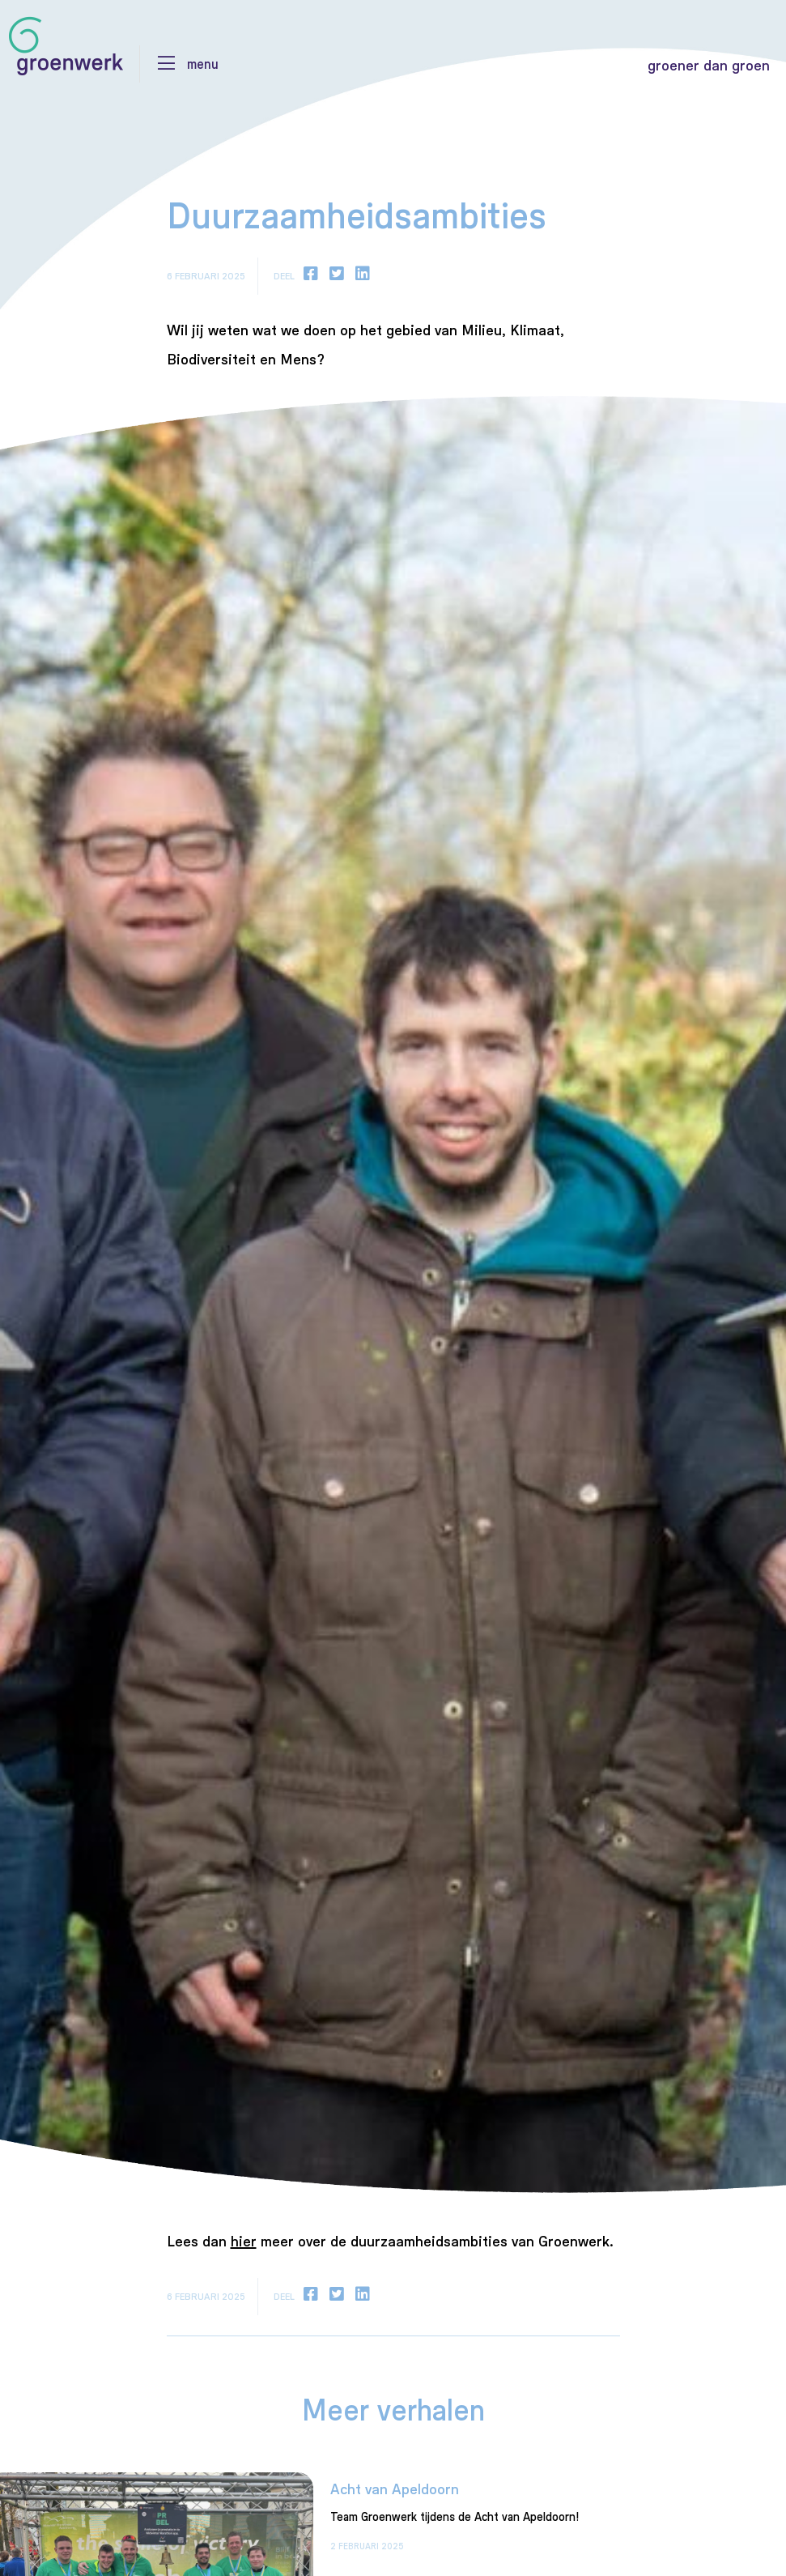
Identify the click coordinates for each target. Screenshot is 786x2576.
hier (244, 2240)
